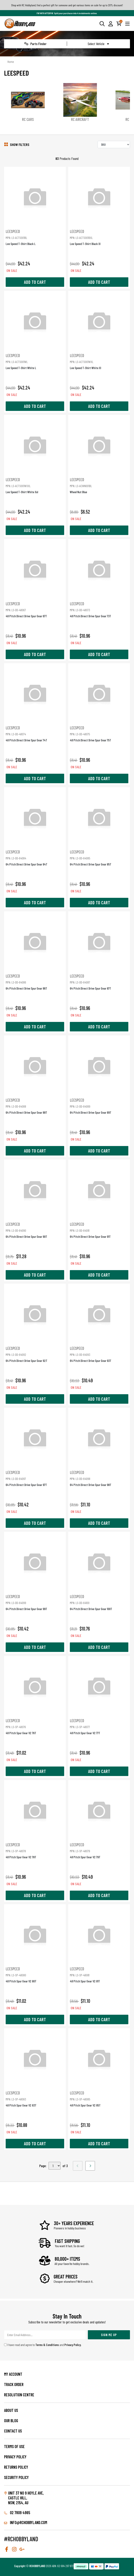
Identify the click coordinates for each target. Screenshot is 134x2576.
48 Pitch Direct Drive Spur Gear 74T (35, 733)
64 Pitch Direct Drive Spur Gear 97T (35, 1478)
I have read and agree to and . (43, 2345)
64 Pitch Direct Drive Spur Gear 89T (99, 1106)
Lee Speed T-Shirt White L (35, 361)
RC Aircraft (80, 119)
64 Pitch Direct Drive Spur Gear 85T (99, 857)
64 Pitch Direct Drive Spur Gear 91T (99, 1230)
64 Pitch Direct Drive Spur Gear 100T (99, 1602)
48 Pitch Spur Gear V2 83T (35, 2098)
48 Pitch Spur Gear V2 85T (99, 2098)
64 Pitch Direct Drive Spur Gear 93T (99, 1354)
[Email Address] (45, 2334)
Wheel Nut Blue (99, 485)
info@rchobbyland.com (25, 2522)
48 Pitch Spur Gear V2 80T (35, 1974)
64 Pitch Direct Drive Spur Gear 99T (35, 1602)
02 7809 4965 (17, 2512)
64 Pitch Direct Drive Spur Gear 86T (35, 981)
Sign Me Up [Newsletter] (109, 2335)
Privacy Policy (72, 2345)
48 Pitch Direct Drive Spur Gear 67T (35, 609)
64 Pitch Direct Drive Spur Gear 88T (35, 1106)
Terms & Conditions (47, 2345)
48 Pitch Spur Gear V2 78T (35, 1850)
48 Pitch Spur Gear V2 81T (99, 1974)
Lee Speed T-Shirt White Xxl (35, 485)
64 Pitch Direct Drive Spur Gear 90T (35, 1230)
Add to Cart (35, 282)
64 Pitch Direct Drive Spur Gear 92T (35, 1354)
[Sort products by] (114, 144)
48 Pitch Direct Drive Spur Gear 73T (99, 609)
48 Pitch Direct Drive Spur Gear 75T (99, 733)
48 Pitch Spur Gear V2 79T (99, 1850)
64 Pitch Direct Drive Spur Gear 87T (99, 981)
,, (55, 2166)
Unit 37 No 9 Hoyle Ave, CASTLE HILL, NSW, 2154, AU (26, 2498)
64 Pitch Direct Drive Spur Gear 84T (35, 857)
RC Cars (28, 119)
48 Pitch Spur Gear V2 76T (35, 1726)
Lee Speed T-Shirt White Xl (99, 361)
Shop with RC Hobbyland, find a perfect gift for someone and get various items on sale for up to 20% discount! (67, 5)
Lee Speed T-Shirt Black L (35, 237)
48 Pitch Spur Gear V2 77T (99, 1726)
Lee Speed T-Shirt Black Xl (99, 237)
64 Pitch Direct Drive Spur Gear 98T (99, 1478)
